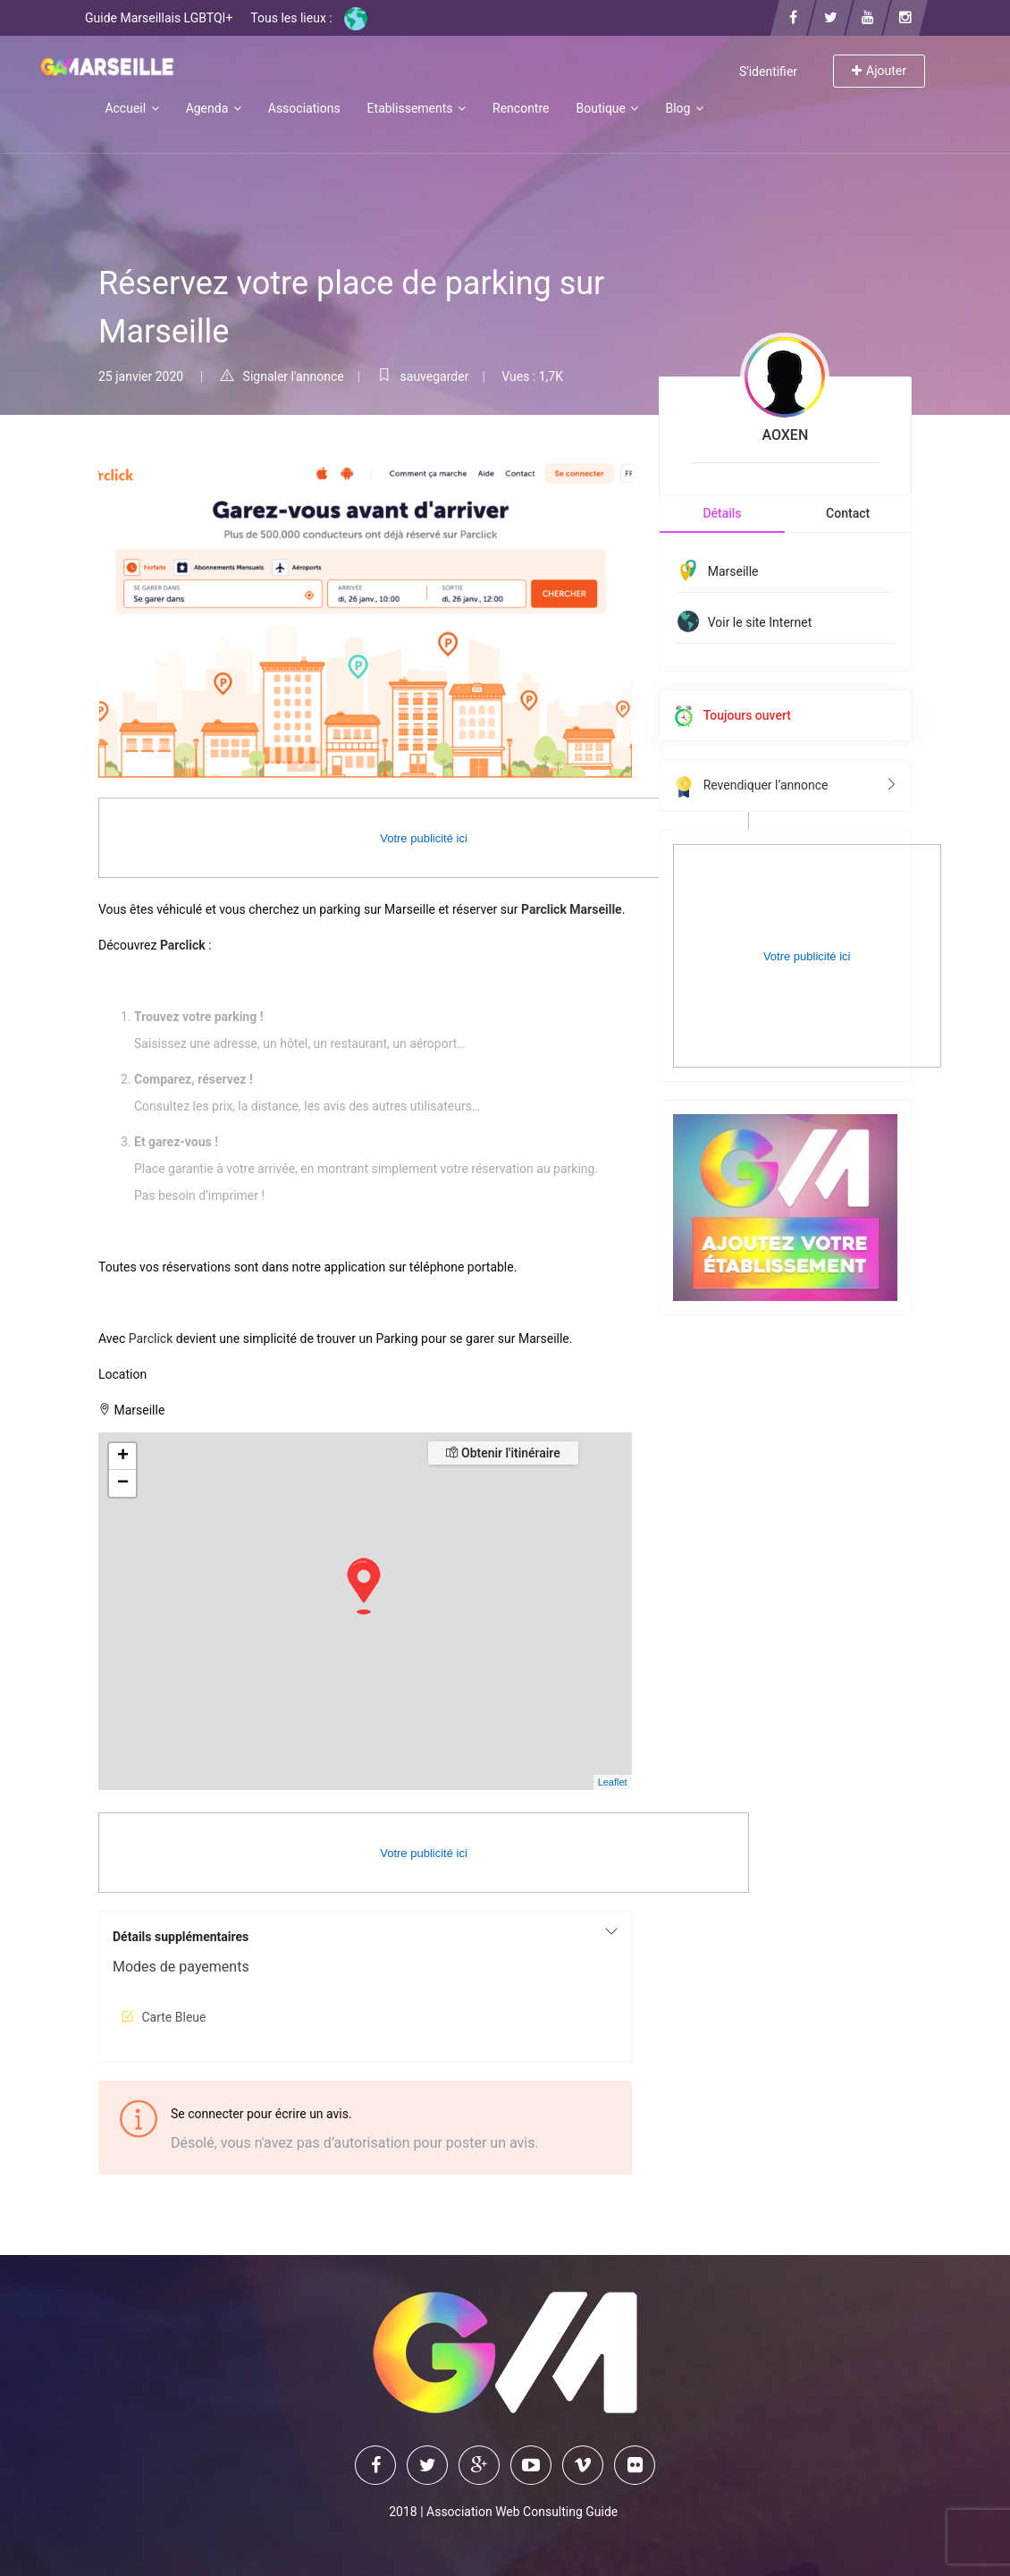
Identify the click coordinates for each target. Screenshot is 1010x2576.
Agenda (213, 108)
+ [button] (123, 1456)
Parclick (151, 1338)
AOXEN (785, 435)
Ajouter (879, 70)
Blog (684, 108)
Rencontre (520, 108)
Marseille (733, 571)
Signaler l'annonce (282, 376)
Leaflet (612, 1782)
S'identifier (768, 71)
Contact (848, 513)
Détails (722, 513)
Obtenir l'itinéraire (503, 1453)
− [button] (123, 1483)
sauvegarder (423, 376)
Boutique (607, 108)
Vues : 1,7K (532, 376)
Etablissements (416, 108)
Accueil (131, 108)
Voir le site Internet (760, 622)
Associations (304, 108)
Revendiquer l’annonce (785, 785)
